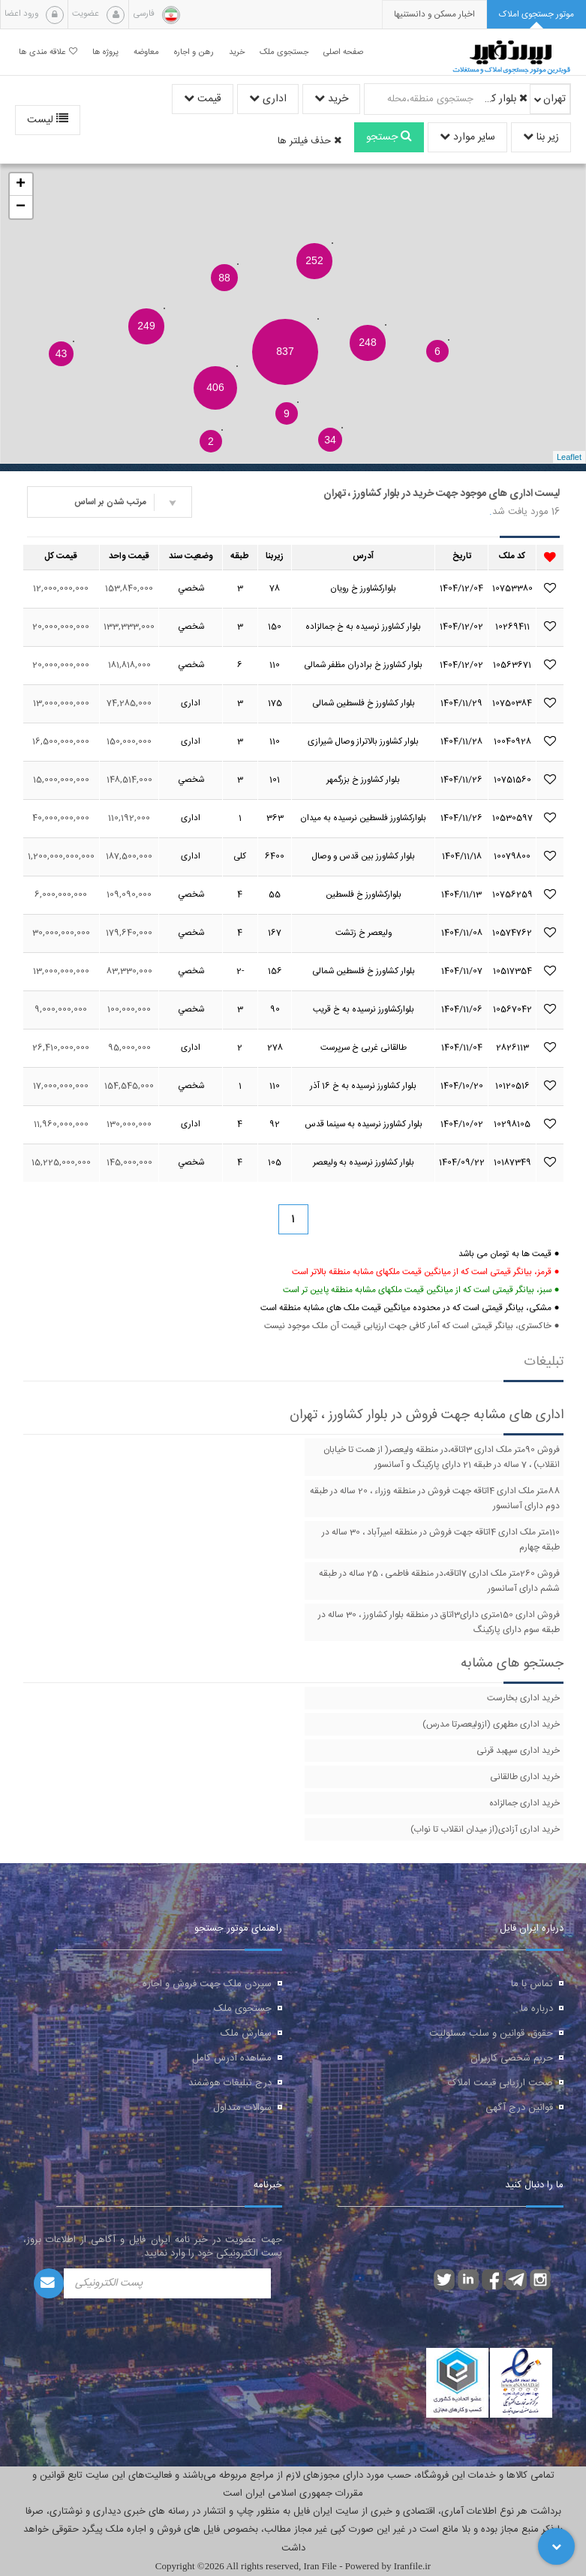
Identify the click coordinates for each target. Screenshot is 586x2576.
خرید (331, 99)
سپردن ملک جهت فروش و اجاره (207, 1984)
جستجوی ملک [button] (284, 52)
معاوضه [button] (146, 52)
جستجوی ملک (243, 2008)
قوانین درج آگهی (519, 2108)
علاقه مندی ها (48, 52)
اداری (268, 99)
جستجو (389, 137)
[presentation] (434, 14)
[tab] (536, 14)
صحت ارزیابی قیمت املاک (500, 2083)
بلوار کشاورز (502, 99)
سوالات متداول (242, 2108)
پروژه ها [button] (105, 52)
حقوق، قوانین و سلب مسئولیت (491, 2033)
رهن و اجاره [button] (194, 52)
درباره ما (537, 2008)
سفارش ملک (246, 2033)
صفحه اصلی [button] (343, 52)
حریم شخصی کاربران (511, 2058)
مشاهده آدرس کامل (232, 2058)
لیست (47, 120)
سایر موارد (467, 137)
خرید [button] (237, 52)
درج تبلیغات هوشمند (230, 2083)
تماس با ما (532, 1984)
